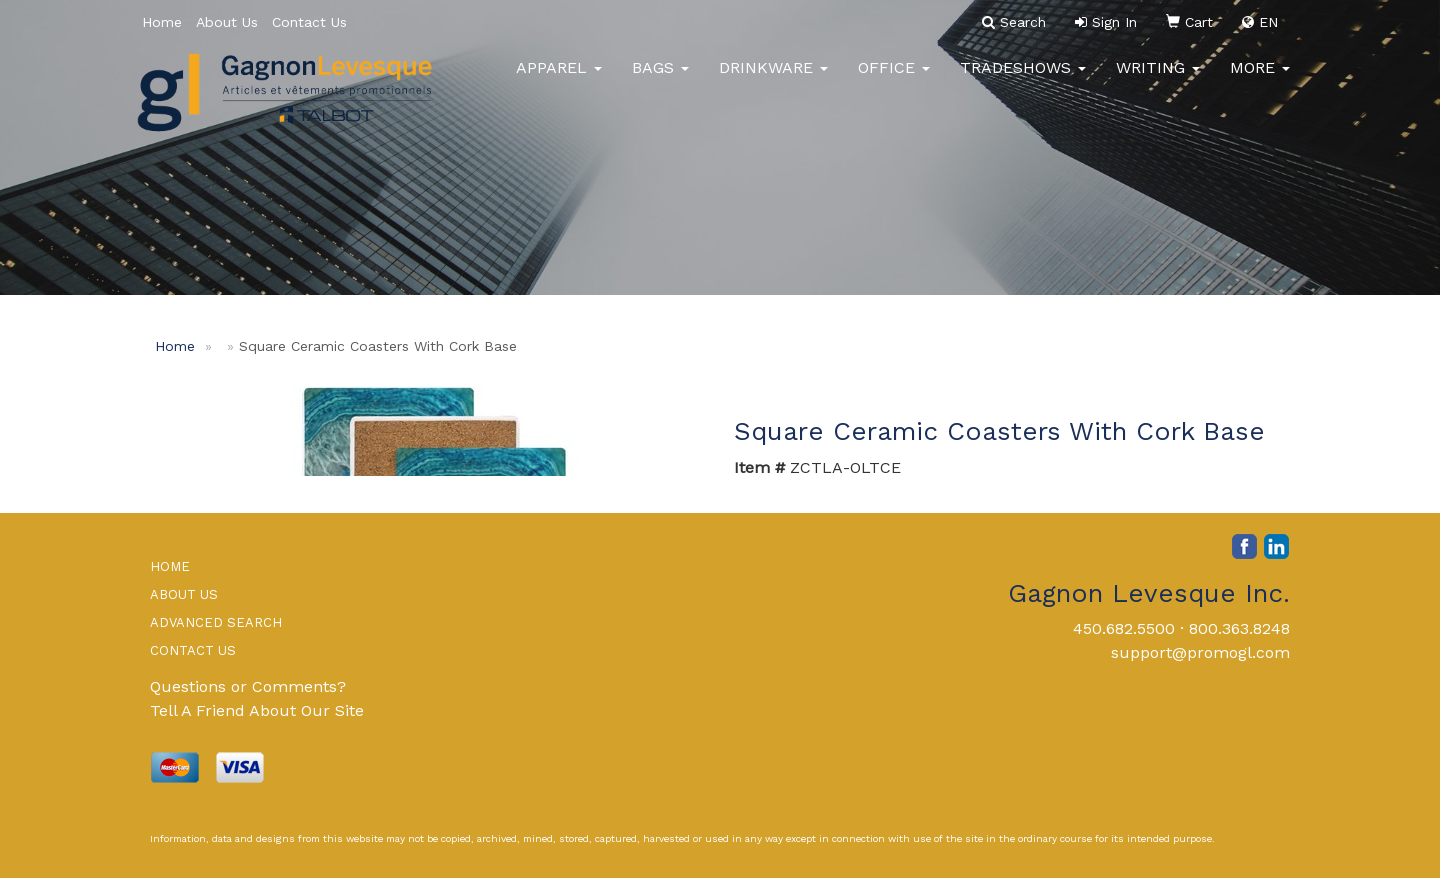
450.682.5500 (1124, 628)
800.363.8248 (1239, 628)
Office (894, 79)
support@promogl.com (1200, 652)
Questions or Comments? (248, 686)
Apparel (559, 79)
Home (162, 22)
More (1260, 79)
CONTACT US (193, 650)
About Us (227, 22)
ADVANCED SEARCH (216, 622)
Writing (1158, 79)
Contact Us (309, 22)
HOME (170, 566)
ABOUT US (184, 594)
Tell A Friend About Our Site (257, 710)
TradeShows (1023, 79)
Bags (660, 79)
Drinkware (773, 79)
